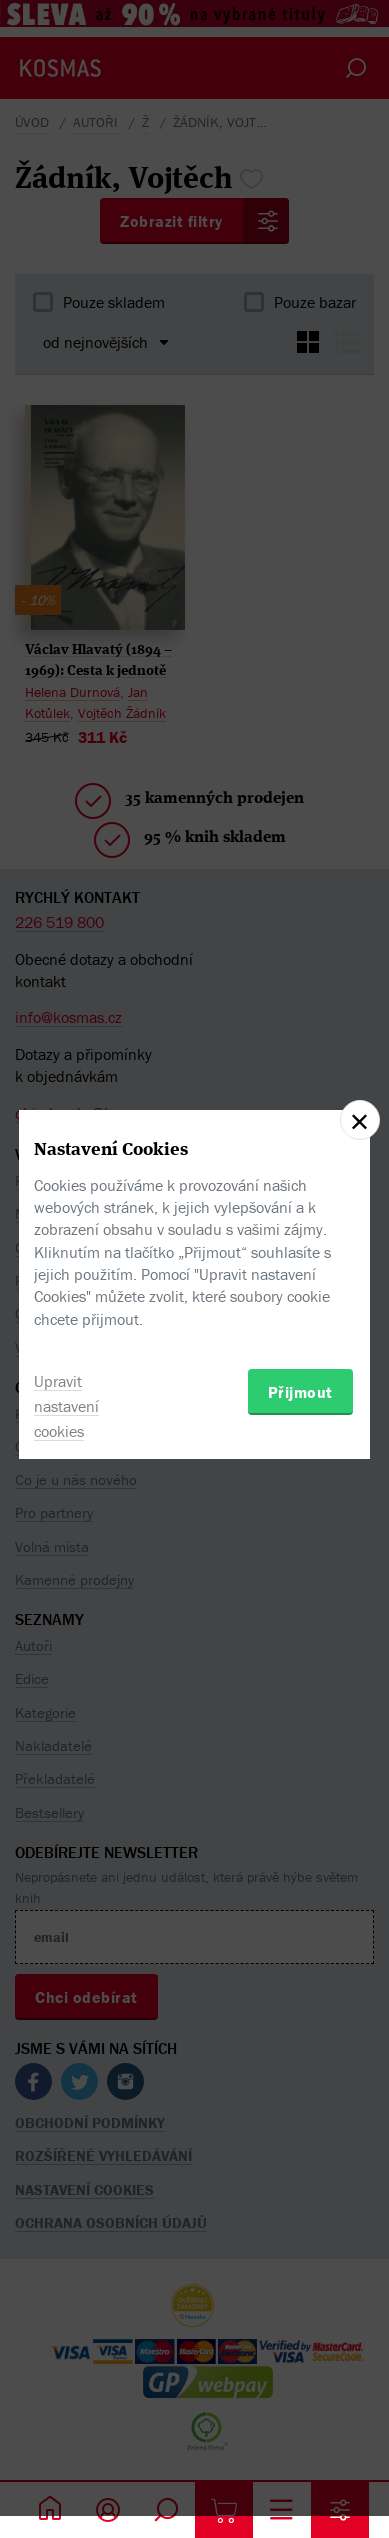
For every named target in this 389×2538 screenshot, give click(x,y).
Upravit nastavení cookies (66, 1406)
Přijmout (300, 1392)
